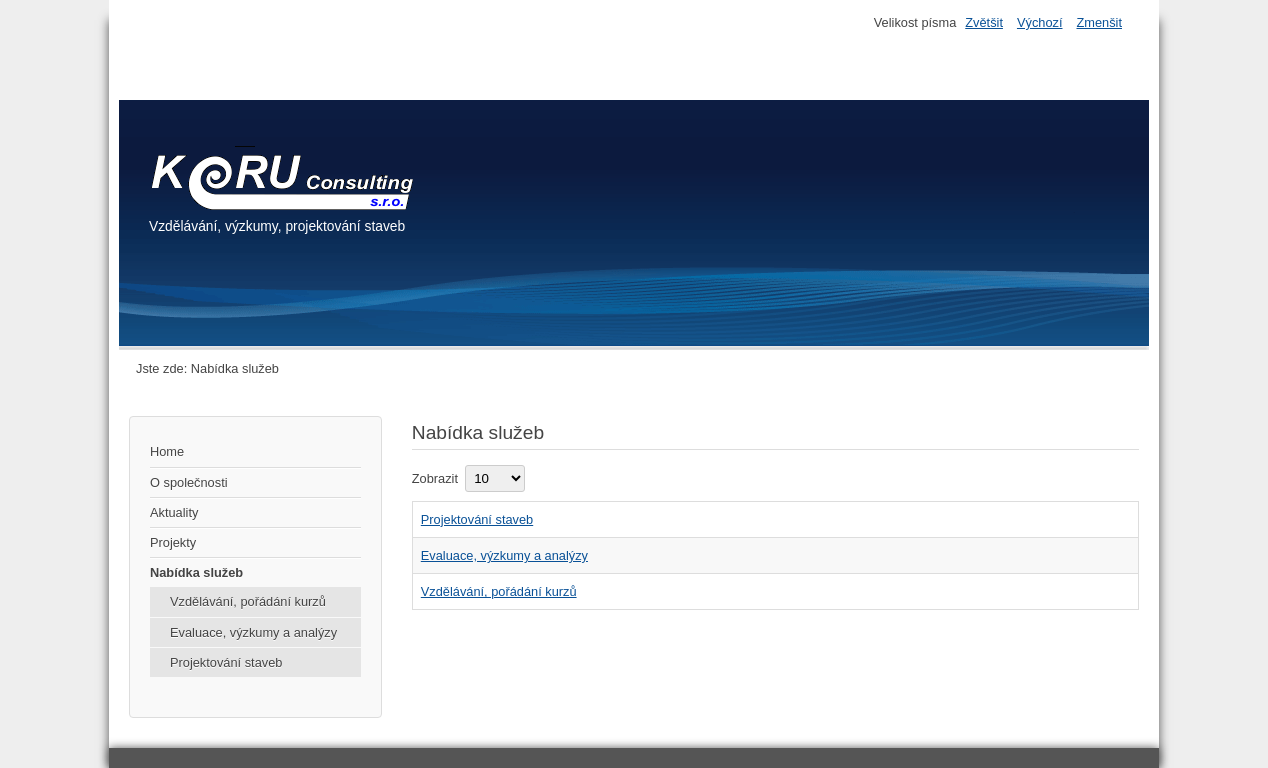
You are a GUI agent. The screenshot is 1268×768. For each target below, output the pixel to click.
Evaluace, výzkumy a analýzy (253, 632)
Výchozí (1040, 22)
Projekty (173, 542)
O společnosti (189, 482)
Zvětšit (984, 22)
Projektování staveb (226, 662)
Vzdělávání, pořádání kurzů (248, 601)
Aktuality (174, 512)
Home (167, 451)
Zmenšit (1099, 22)
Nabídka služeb (196, 572)
